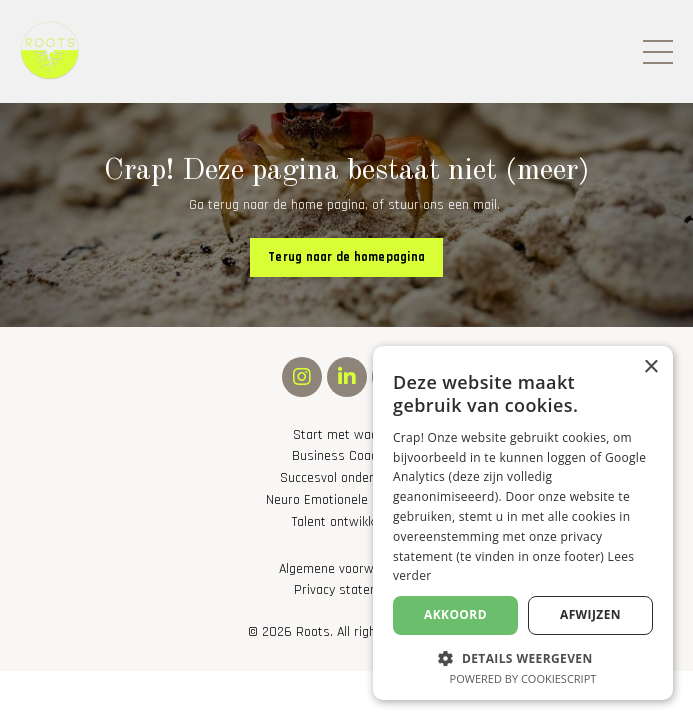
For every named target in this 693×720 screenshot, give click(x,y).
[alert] (523, 523)
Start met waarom (347, 435)
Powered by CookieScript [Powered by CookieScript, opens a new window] (523, 678)
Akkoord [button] (455, 614)
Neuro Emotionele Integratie (347, 500)
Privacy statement (347, 590)
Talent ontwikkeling (346, 522)
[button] (523, 657)
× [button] (650, 367)
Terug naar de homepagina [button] (346, 257)
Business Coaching (346, 456)
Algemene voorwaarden (346, 569)
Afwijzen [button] (590, 614)
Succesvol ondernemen (346, 478)
